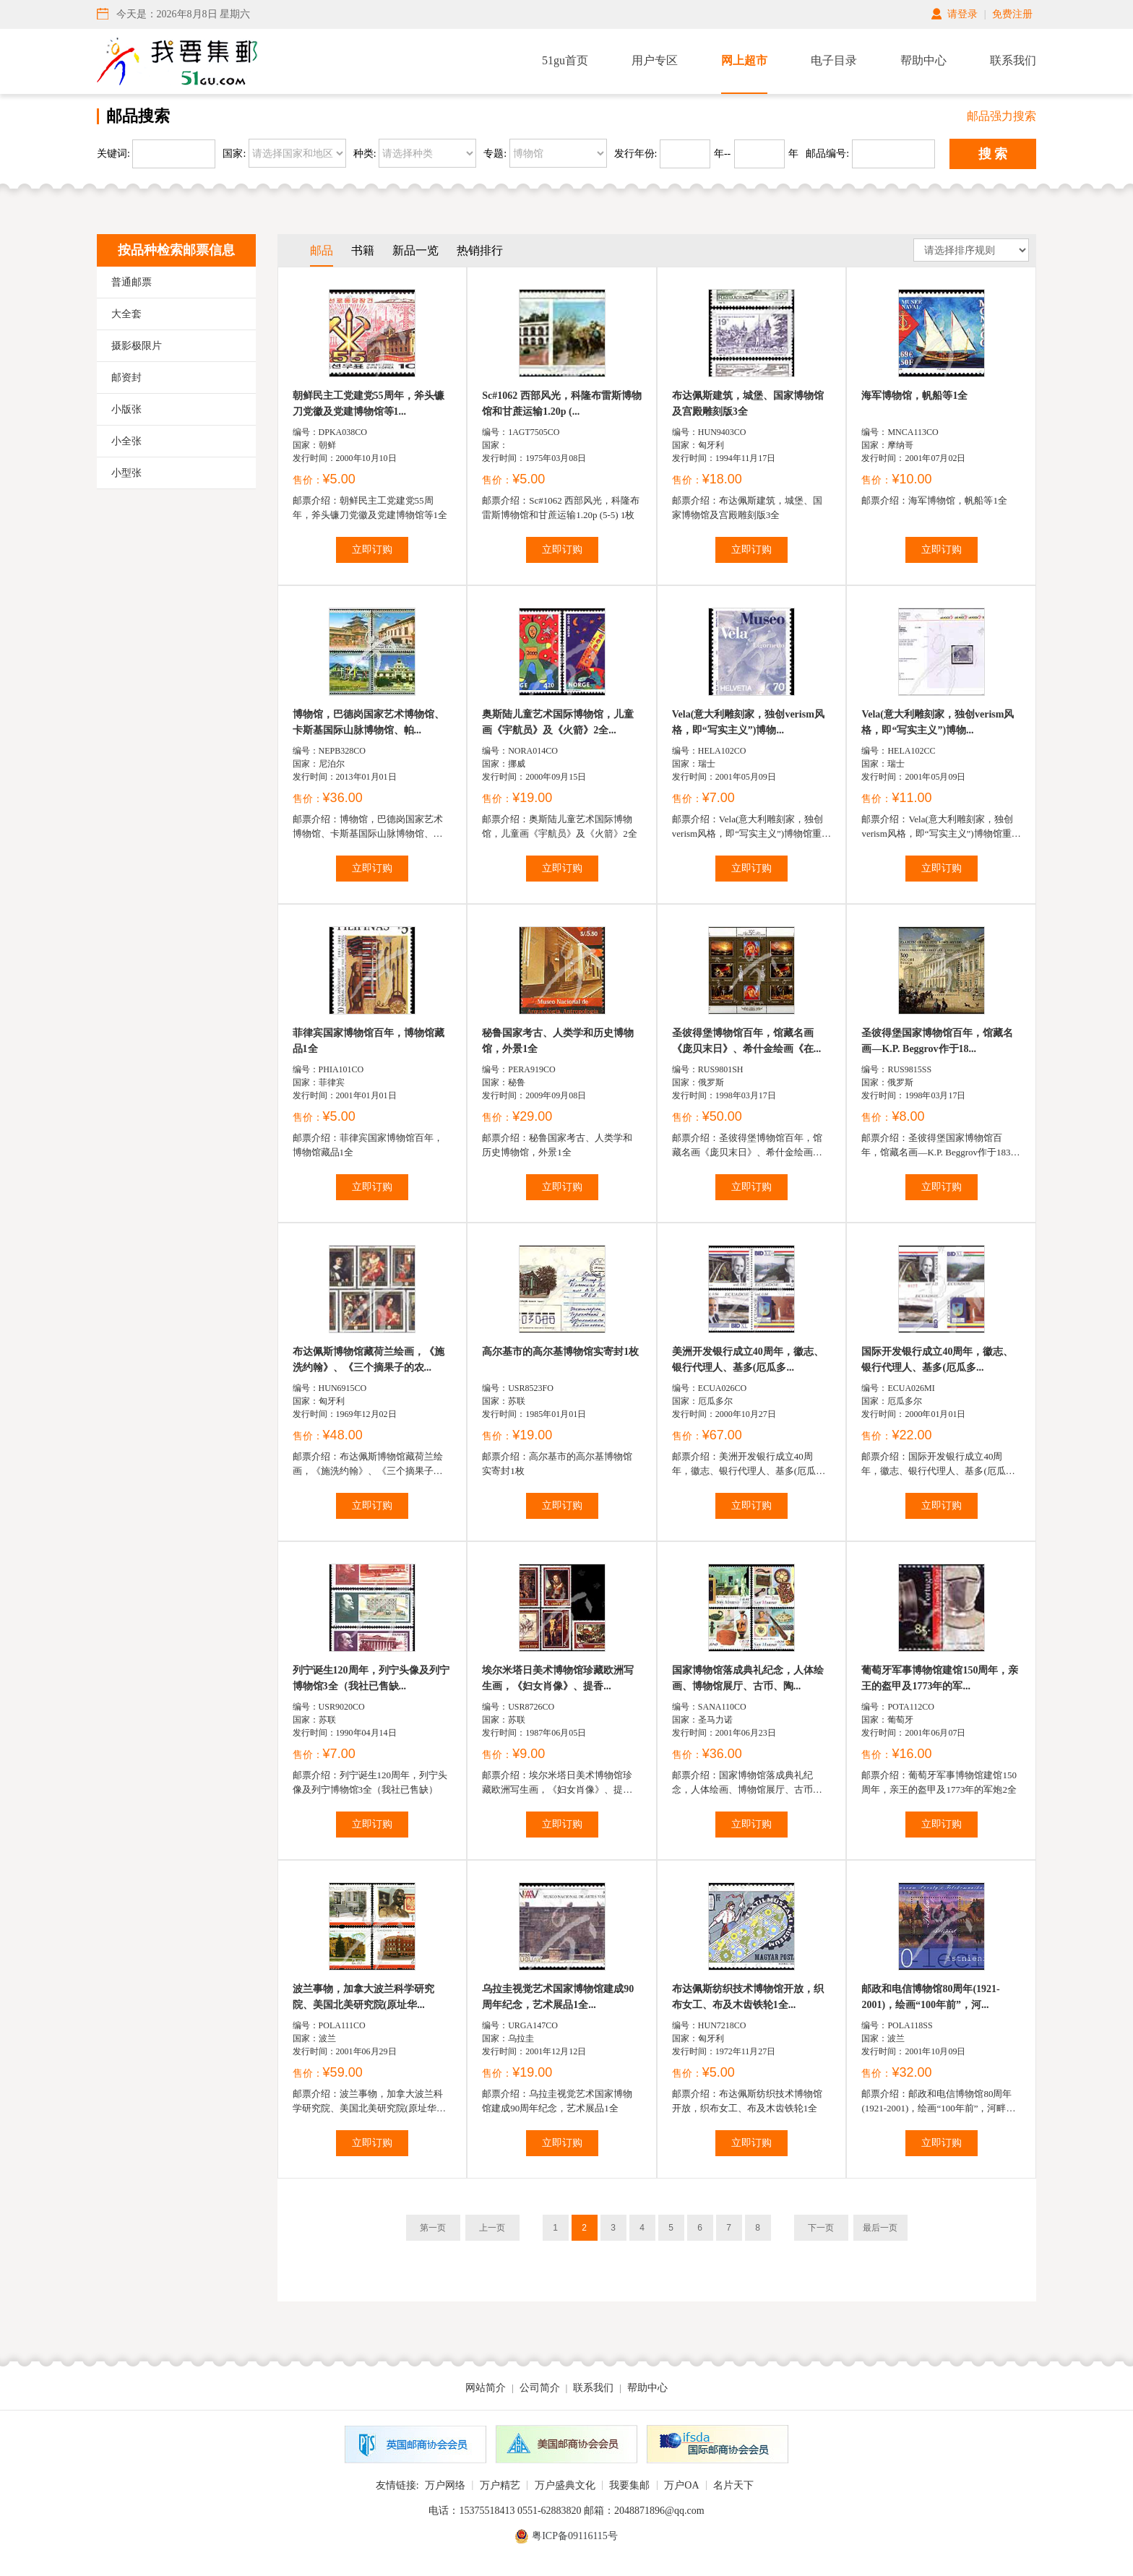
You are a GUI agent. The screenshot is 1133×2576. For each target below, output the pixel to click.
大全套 (126, 314)
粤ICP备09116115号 (575, 2535)
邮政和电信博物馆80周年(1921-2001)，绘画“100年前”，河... (930, 1996)
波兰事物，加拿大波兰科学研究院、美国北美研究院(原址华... (363, 1996)
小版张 (126, 409)
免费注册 (1012, 14)
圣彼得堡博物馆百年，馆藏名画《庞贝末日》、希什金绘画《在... (747, 1041)
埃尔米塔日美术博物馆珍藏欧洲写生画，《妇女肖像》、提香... (558, 1678)
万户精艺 (500, 2485)
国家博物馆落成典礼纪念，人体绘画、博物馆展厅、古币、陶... (748, 1678)
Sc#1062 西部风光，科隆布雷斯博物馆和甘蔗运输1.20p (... (562, 403)
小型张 (126, 473)
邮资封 (126, 377)
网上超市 (744, 60)
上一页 (492, 2228)
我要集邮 (629, 2485)
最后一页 (880, 2228)
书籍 (362, 250)
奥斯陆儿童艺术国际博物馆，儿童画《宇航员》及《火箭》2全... (558, 722)
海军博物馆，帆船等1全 (914, 395)
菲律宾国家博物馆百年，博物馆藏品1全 (368, 1041)
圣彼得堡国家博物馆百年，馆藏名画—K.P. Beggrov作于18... (937, 1041)
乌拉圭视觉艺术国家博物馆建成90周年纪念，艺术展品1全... (558, 1996)
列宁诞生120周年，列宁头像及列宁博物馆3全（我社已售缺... (371, 1678)
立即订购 (372, 549)
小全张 (126, 441)
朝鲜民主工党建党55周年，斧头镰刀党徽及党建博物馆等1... (368, 403)
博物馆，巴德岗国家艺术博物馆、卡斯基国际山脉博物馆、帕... (368, 722)
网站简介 (485, 2387)
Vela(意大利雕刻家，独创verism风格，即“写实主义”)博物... (748, 722)
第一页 (433, 2228)
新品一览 (415, 250)
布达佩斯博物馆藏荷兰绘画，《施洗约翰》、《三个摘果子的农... (368, 1359)
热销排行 (480, 250)
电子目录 (834, 60)
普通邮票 (131, 282)
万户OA (681, 2485)
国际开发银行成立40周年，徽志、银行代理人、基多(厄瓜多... (937, 1359)
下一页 (821, 2228)
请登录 (962, 14)
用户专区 (655, 60)
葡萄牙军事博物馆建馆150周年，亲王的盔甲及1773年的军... (939, 1678)
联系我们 (1013, 60)
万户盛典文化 (565, 2485)
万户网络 (445, 2485)
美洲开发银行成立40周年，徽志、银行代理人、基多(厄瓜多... (748, 1359)
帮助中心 (923, 60)
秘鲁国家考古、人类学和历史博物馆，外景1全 (558, 1041)
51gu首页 (565, 60)
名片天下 (733, 2485)
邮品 (321, 250)
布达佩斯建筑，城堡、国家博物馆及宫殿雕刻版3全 (748, 403)
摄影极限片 (136, 345)
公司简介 (540, 2387)
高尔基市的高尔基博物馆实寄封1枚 (560, 1351)
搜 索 (993, 154)
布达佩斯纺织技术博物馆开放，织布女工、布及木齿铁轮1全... (748, 1996)
